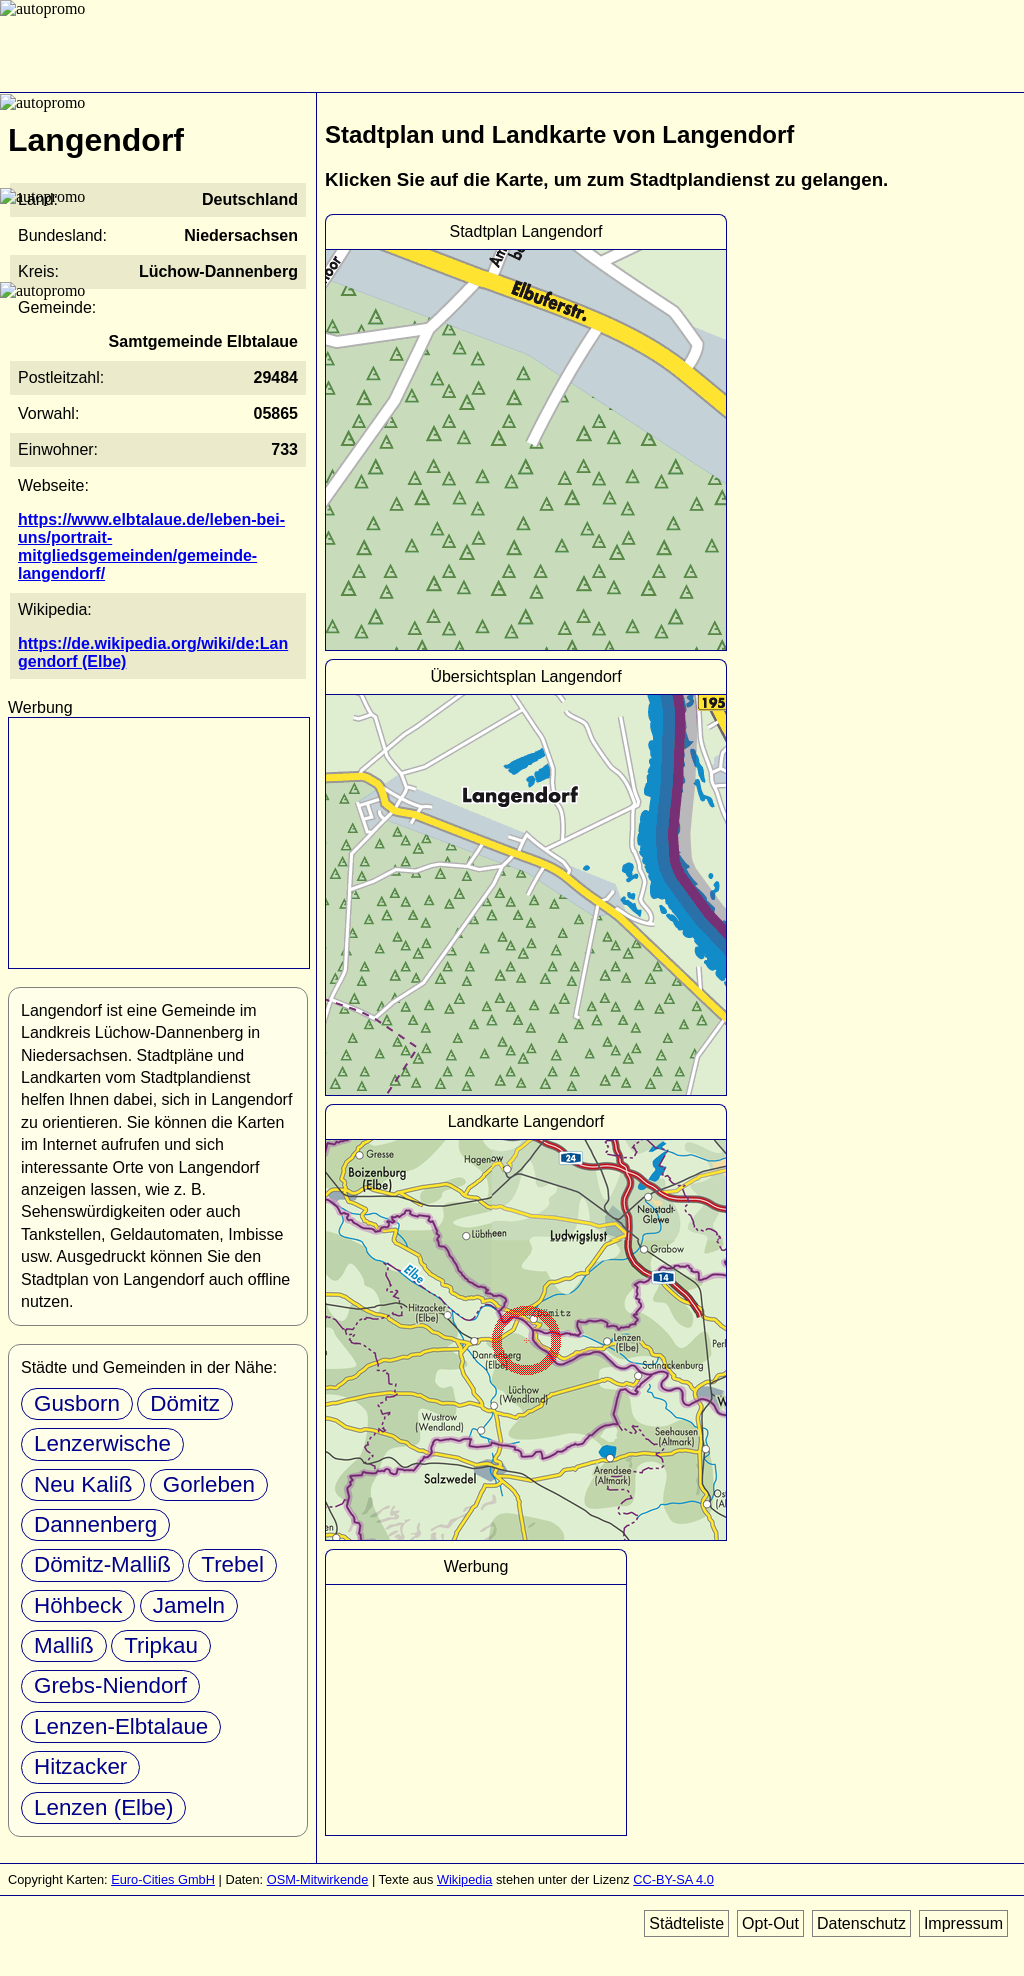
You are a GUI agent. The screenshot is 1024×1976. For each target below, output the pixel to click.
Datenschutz (861, 1923)
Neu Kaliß (83, 1484)
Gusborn (77, 1403)
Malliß (64, 1645)
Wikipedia (464, 1879)
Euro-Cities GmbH (163, 1879)
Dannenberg (95, 1524)
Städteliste (686, 1923)
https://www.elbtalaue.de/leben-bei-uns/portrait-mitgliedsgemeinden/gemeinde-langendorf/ (151, 546)
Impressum (963, 1923)
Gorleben (209, 1484)
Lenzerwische (102, 1443)
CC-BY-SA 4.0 (673, 1879)
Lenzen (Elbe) (103, 1807)
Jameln (189, 1605)
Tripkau (161, 1645)
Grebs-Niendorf (110, 1685)
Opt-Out (770, 1923)
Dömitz (185, 1403)
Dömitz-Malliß (102, 1564)
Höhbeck (78, 1605)
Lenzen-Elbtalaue (121, 1726)
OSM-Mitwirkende (318, 1879)
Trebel (232, 1564)
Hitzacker (80, 1766)
